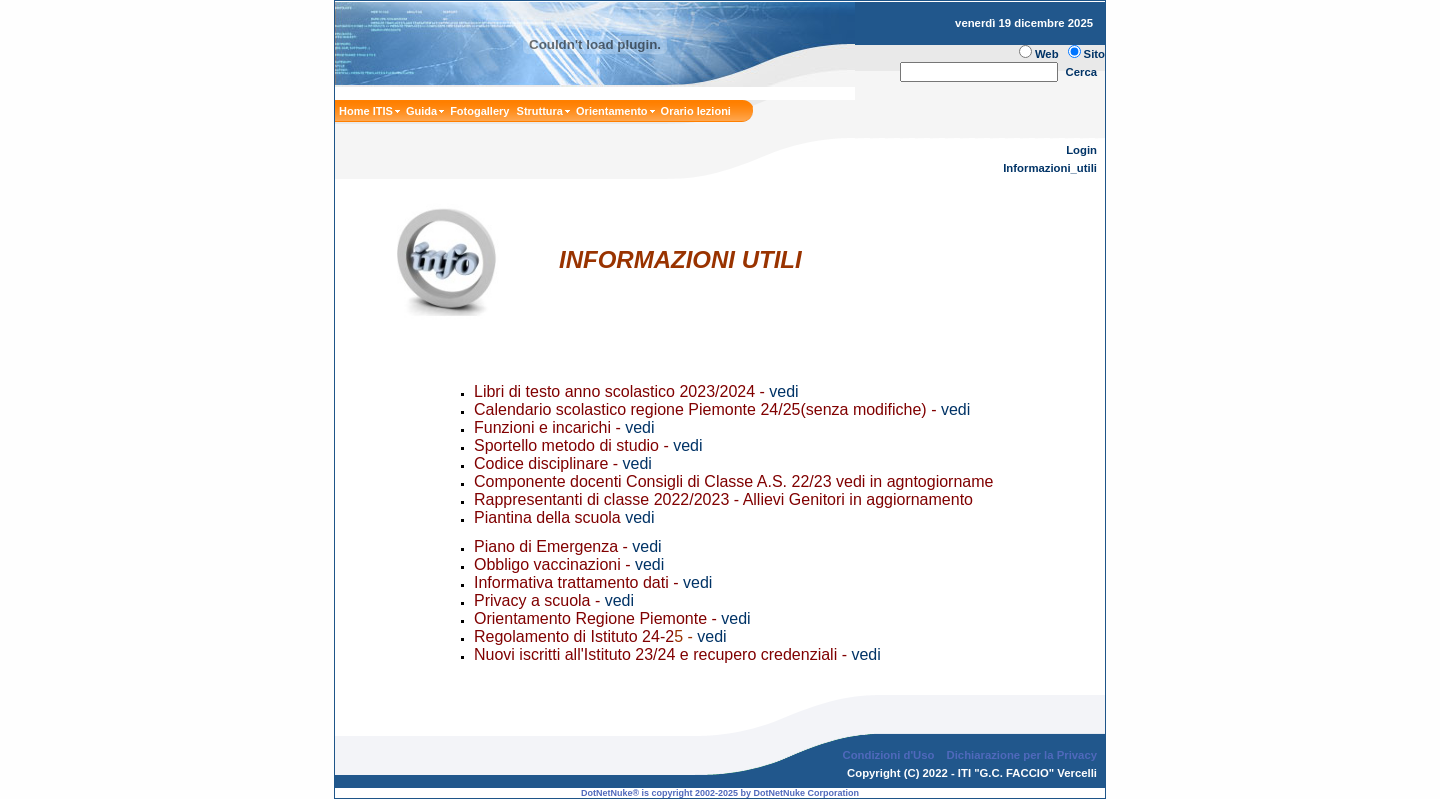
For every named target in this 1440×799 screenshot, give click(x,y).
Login (1081, 150)
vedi (786, 391)
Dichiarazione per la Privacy (1022, 755)
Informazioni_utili (1050, 168)
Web (1047, 54)
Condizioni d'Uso (888, 755)
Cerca (1082, 72)
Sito (1094, 54)
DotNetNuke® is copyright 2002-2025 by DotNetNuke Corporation (720, 793)
